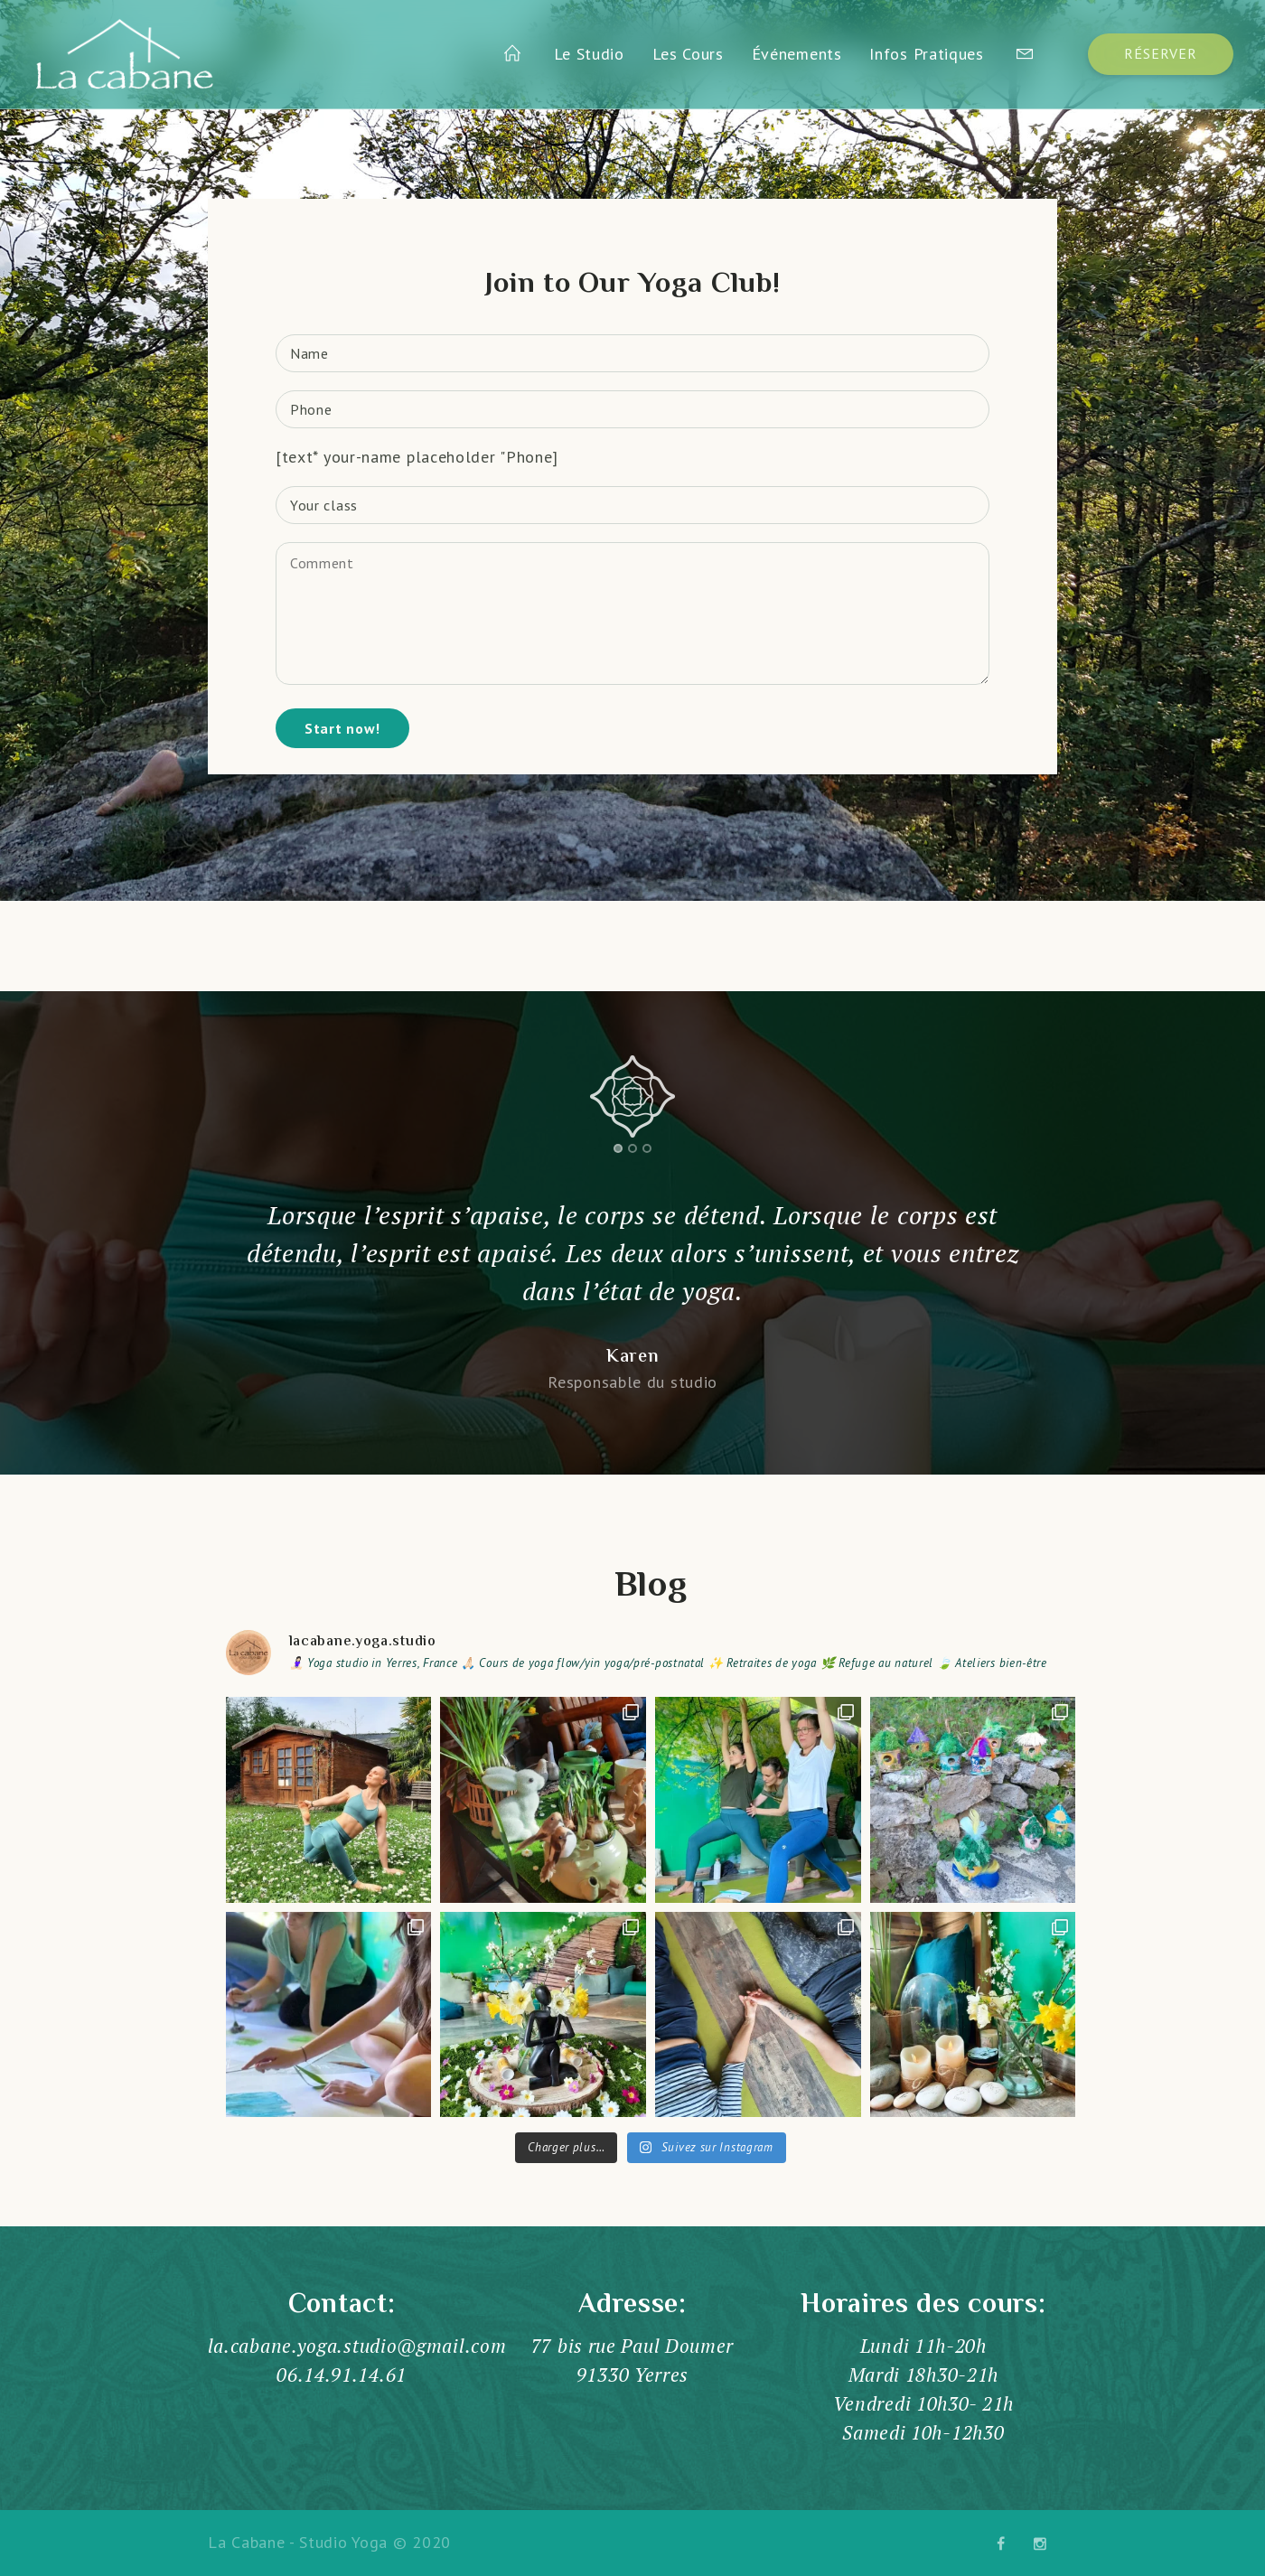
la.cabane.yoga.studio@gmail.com (357, 2345)
